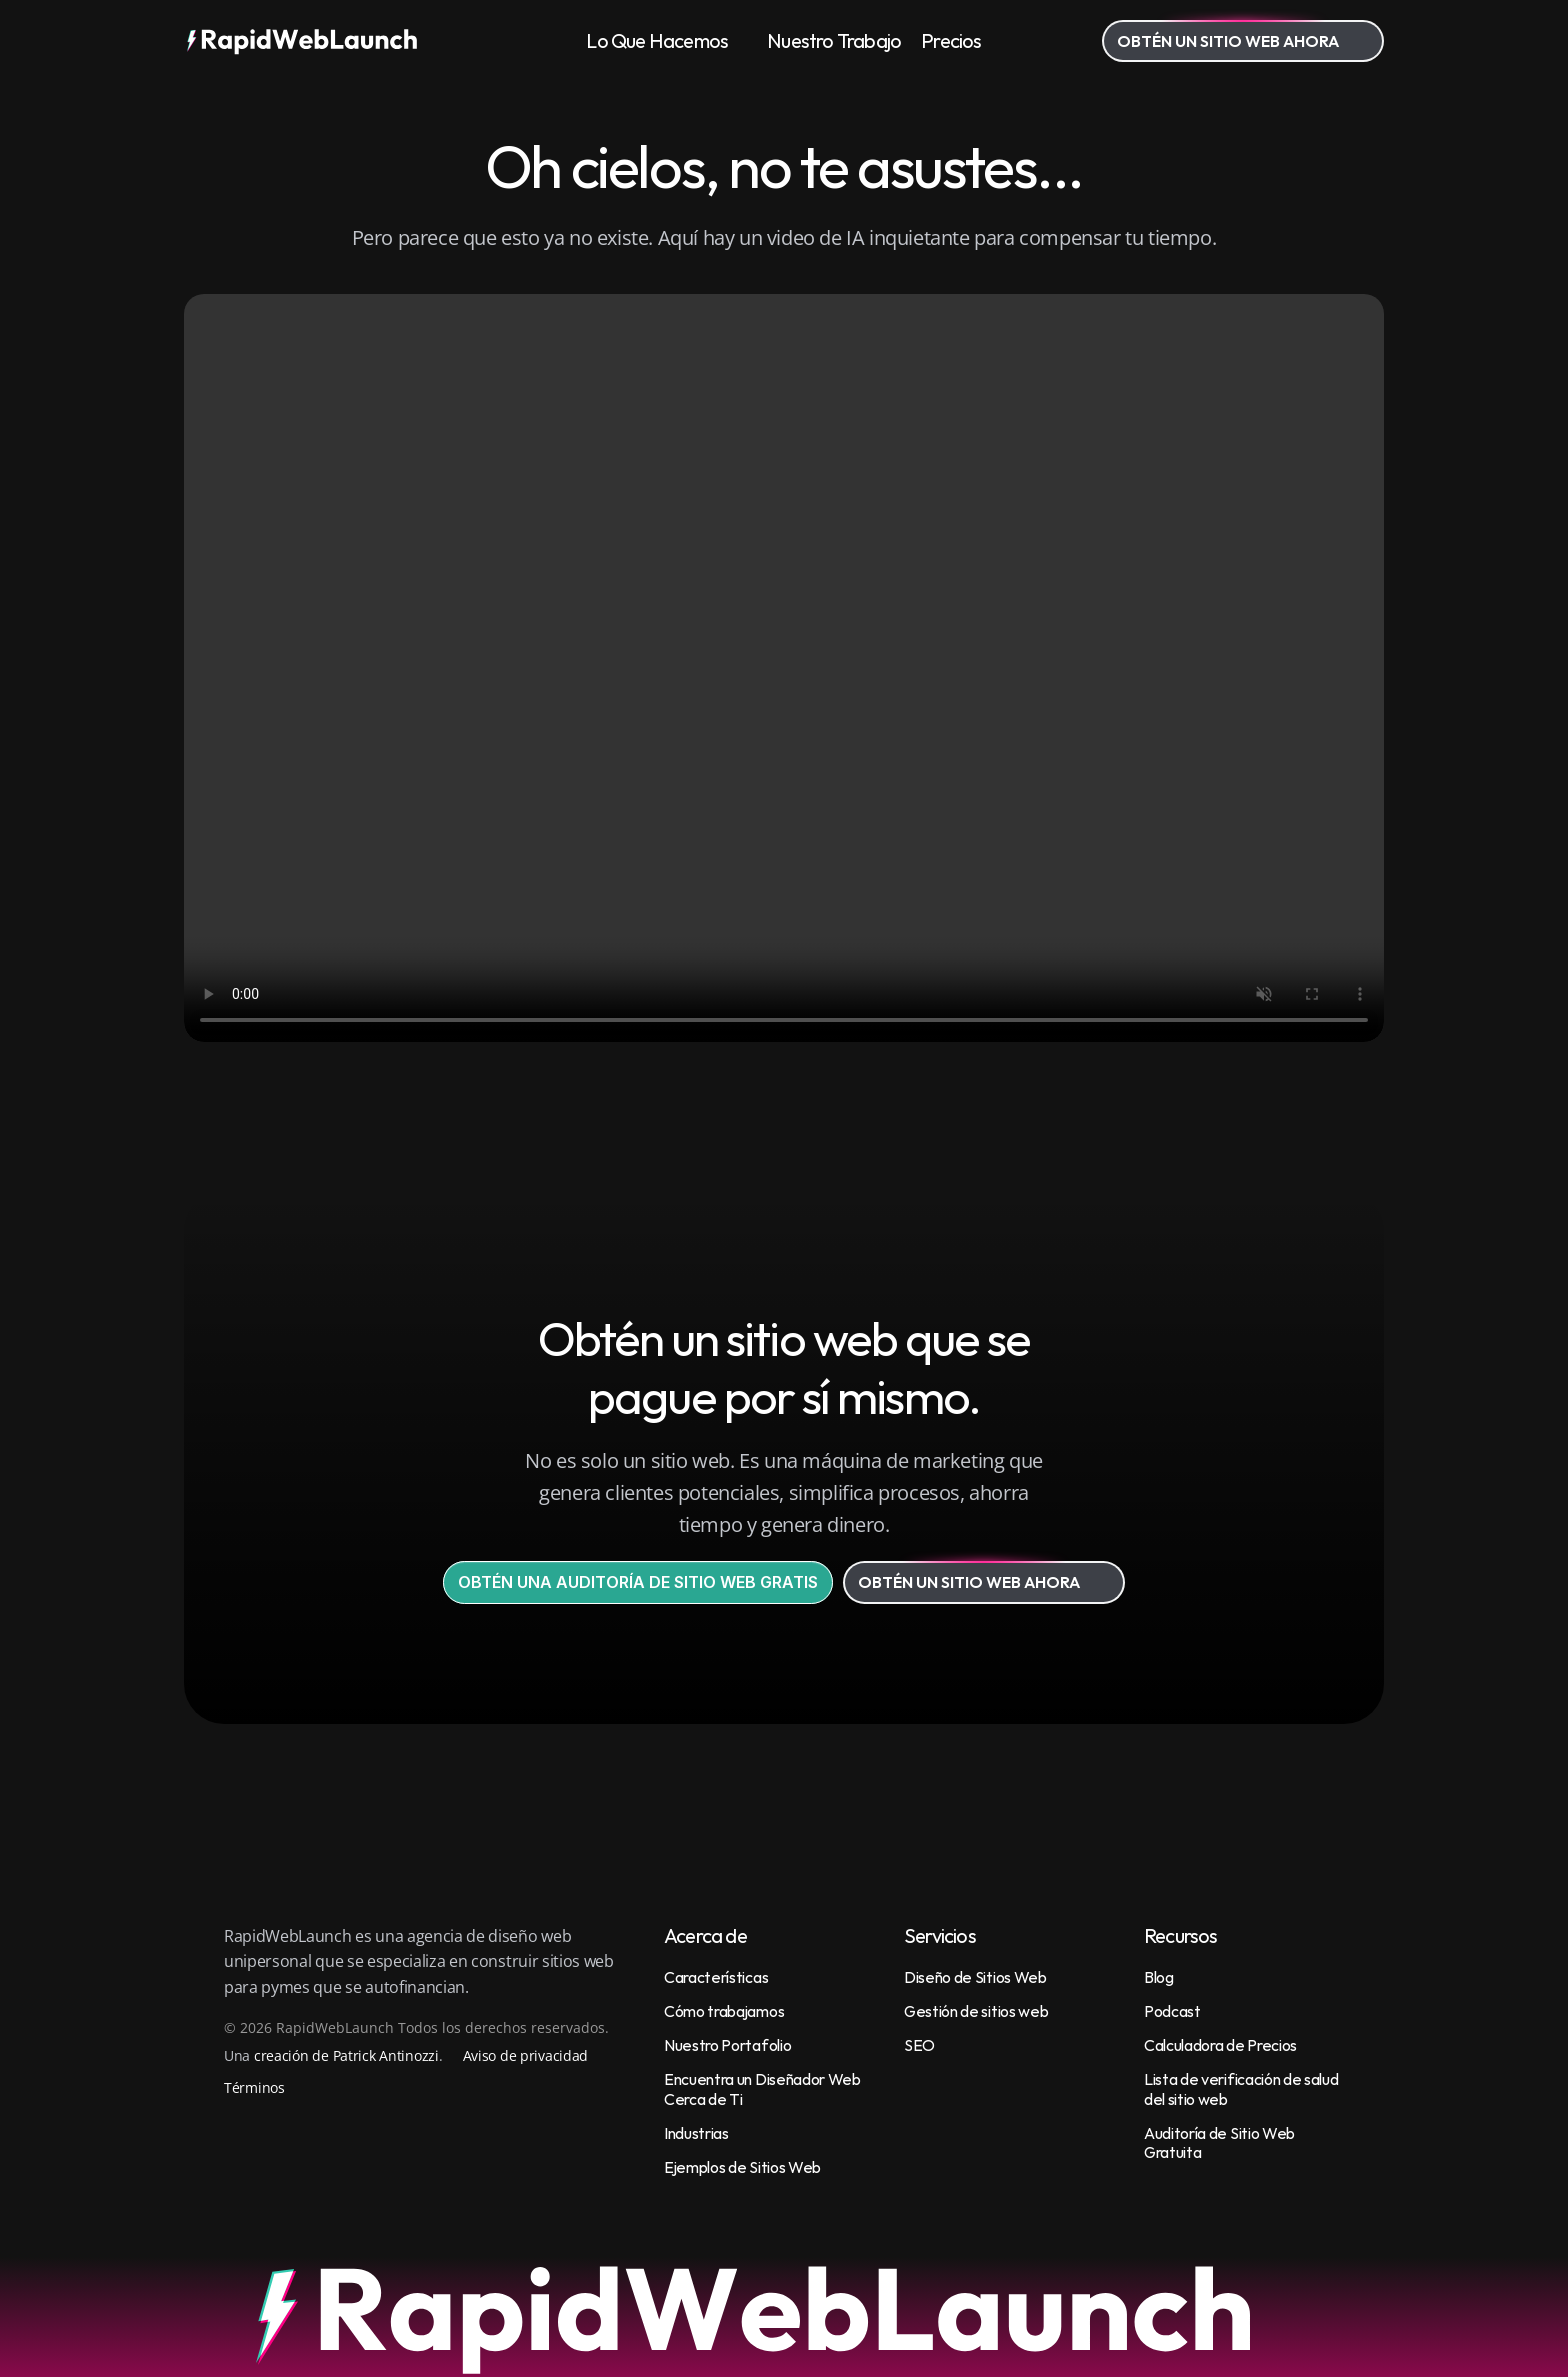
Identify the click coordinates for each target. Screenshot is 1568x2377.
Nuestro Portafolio (727, 2045)
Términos (254, 2087)
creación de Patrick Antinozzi (346, 2055)
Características (716, 1977)
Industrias (696, 2133)
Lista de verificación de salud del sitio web (1242, 2088)
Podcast (1172, 2011)
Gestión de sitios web (976, 2011)
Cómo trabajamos (724, 2011)
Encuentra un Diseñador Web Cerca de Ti (763, 2088)
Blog (1159, 1977)
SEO (919, 2045)
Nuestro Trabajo (834, 40)
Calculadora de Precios (1220, 2045)
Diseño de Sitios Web (975, 1977)
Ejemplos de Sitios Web (742, 2167)
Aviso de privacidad (526, 2055)
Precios (951, 40)
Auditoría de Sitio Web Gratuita (1221, 2142)
